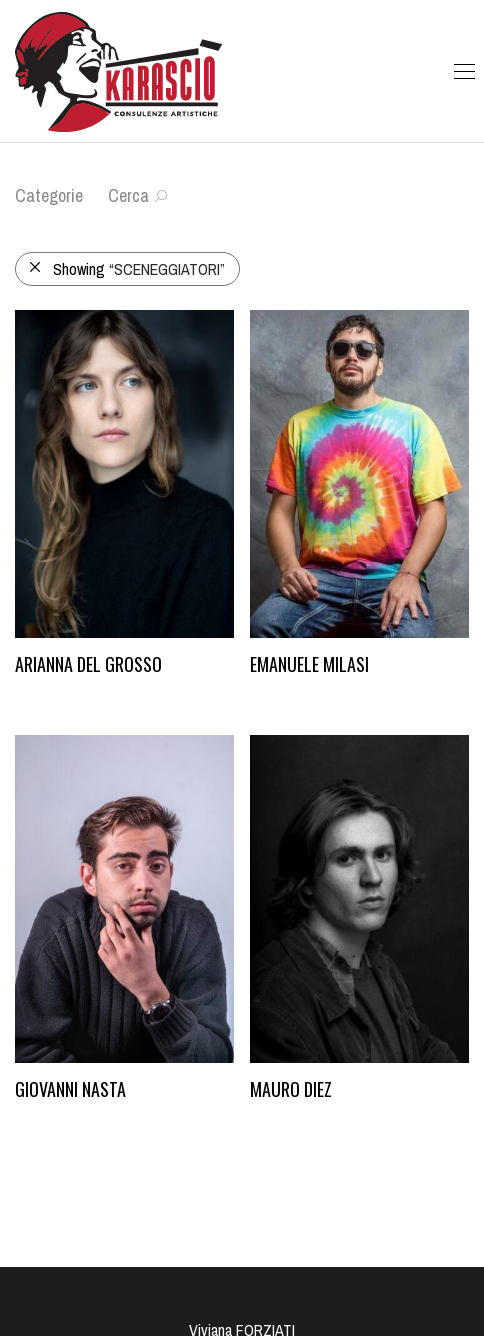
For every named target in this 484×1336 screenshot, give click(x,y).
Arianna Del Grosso (88, 664)
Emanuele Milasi (309, 664)
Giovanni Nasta (70, 1089)
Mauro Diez (291, 1089)
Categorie (49, 195)
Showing (126, 269)
